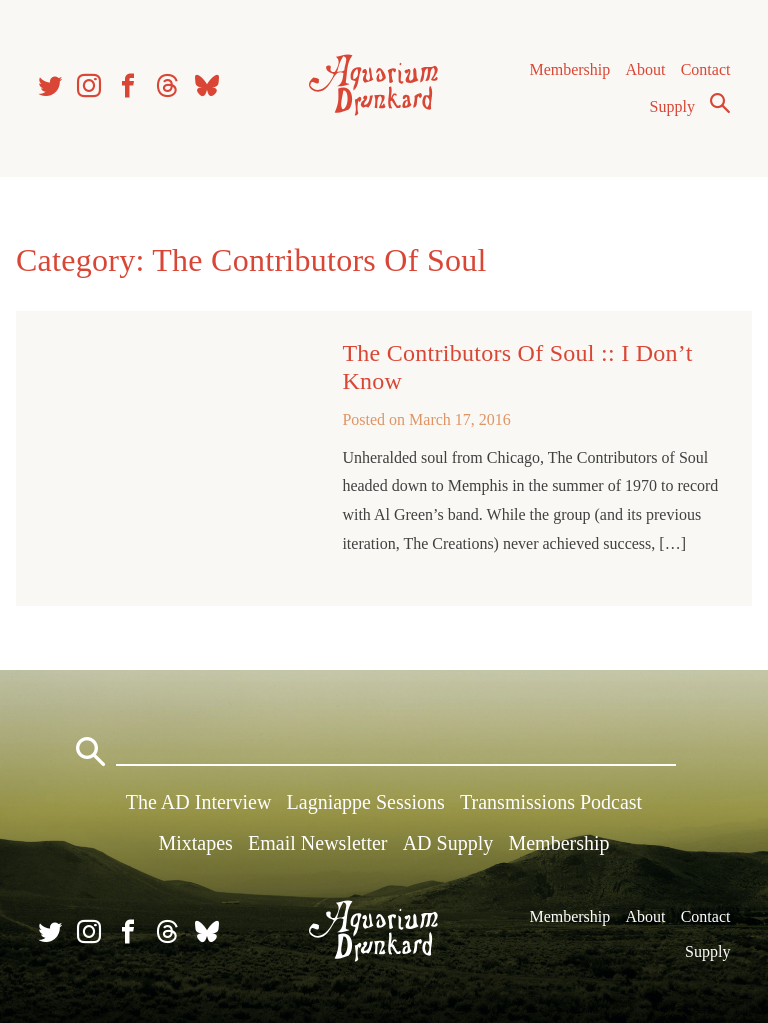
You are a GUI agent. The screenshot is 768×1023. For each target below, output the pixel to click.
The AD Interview (199, 802)
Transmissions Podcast (551, 802)
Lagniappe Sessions (366, 802)
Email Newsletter (317, 843)
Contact (706, 69)
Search (720, 103)
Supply (672, 106)
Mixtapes (195, 843)
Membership (569, 69)
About (645, 69)
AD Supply (448, 843)
